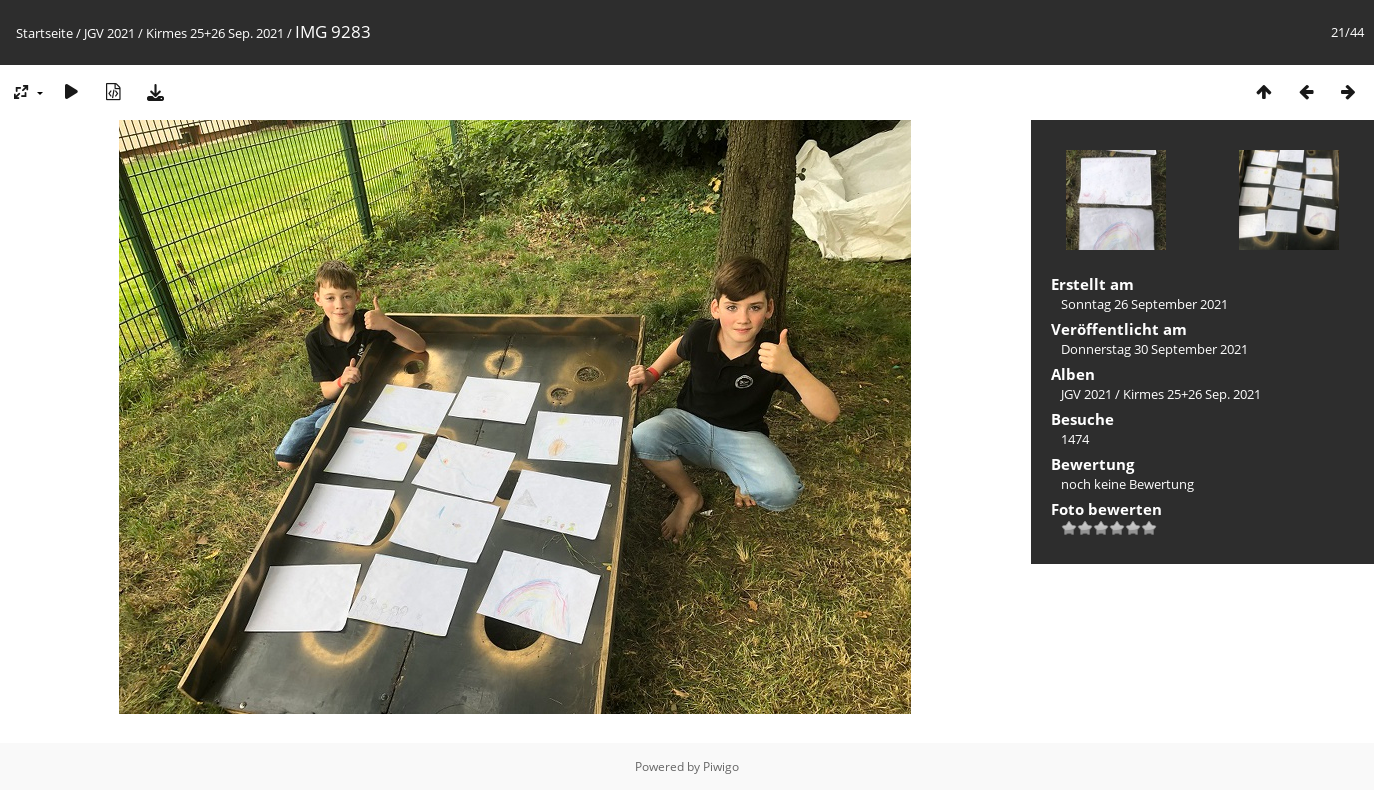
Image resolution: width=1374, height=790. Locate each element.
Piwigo (721, 766)
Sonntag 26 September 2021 (1144, 304)
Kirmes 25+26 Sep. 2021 (215, 33)
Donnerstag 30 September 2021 (1154, 349)
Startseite (44, 33)
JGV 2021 (109, 33)
